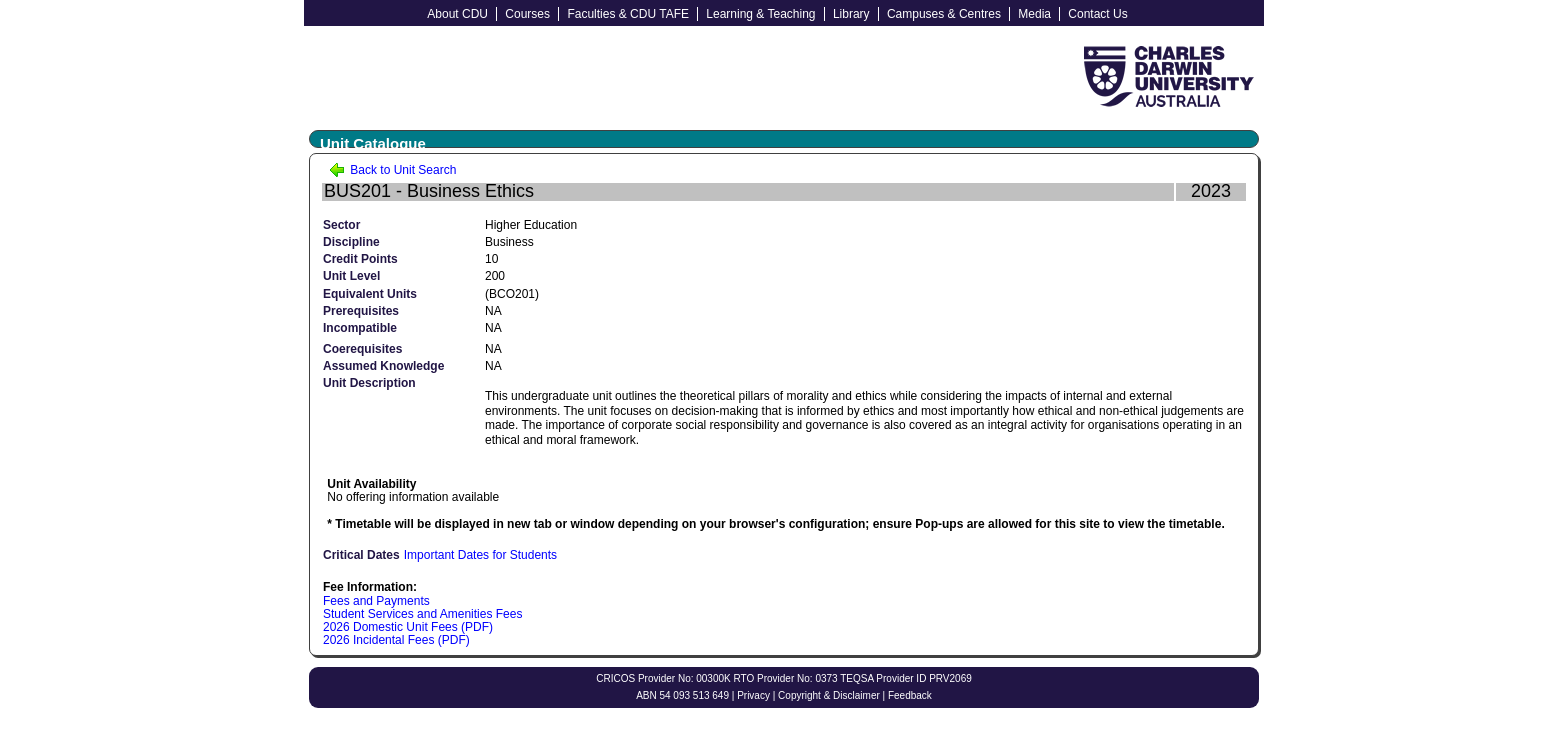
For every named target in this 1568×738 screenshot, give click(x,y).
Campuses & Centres (944, 14)
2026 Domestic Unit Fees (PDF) (408, 627)
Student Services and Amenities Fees (422, 614)
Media (1034, 14)
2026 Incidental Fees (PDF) (396, 640)
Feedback (910, 695)
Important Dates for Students (480, 555)
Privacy (753, 695)
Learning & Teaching (760, 14)
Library (851, 14)
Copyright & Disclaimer (829, 695)
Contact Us (1097, 14)
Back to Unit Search (392, 170)
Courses (527, 14)
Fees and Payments (376, 601)
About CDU (457, 14)
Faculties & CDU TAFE (628, 14)
